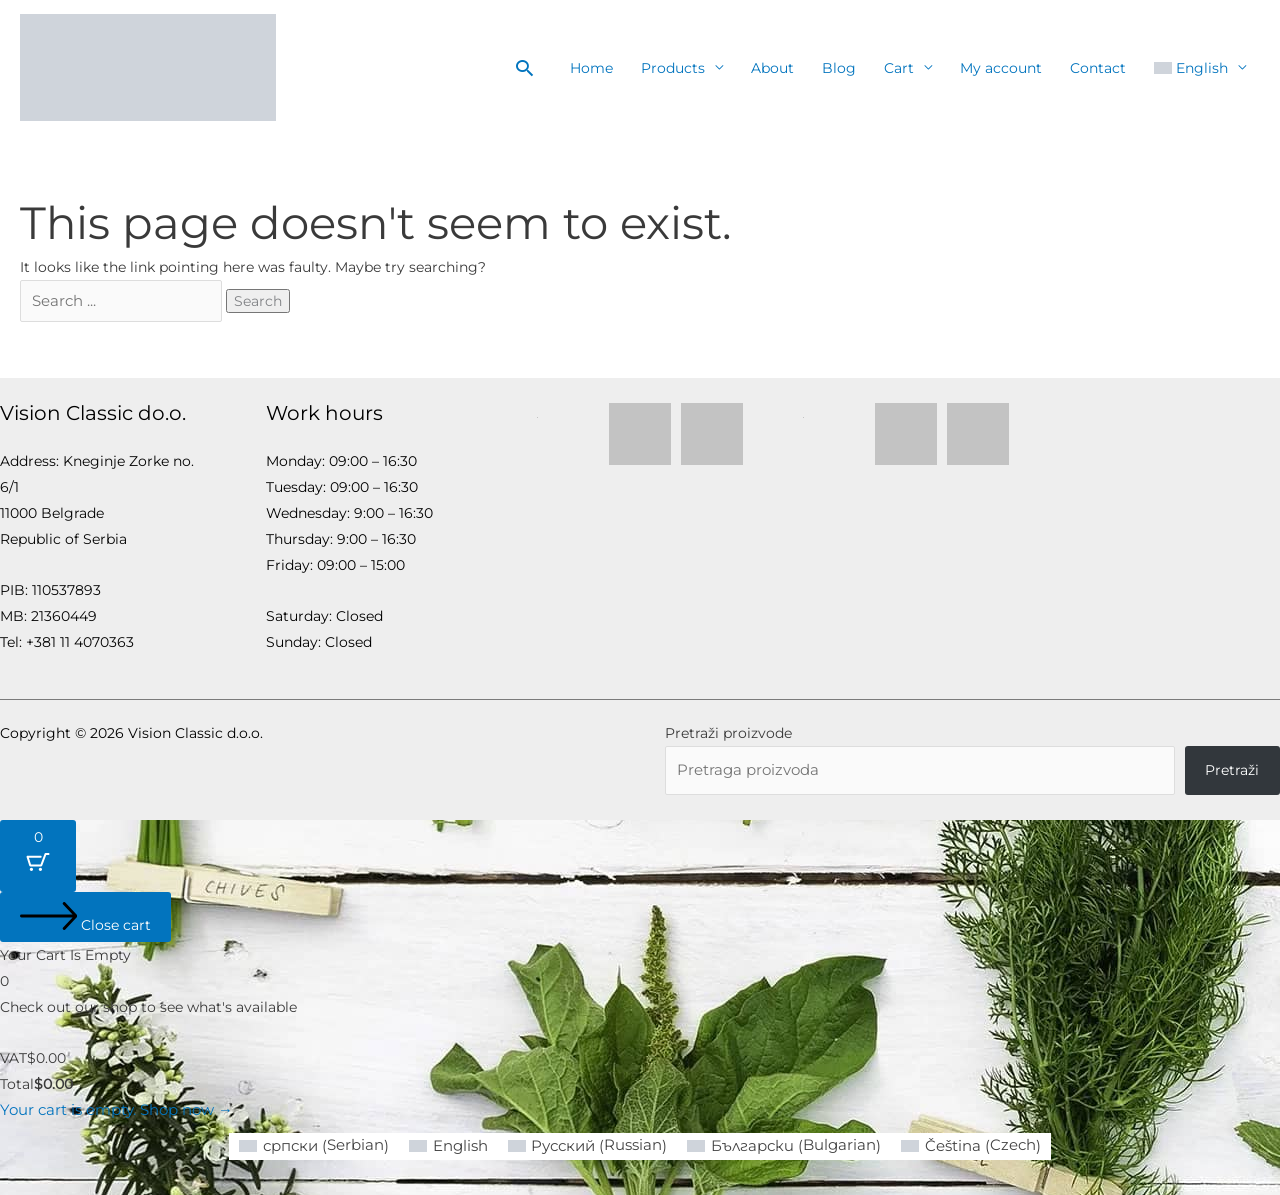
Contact (1098, 68)
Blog (839, 68)
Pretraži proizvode (728, 732)
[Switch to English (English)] (457, 1144)
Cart (899, 68)
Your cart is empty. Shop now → (111, 1109)
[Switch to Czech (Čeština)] (959, 1144)
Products (673, 68)
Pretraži (1232, 769)
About (772, 68)
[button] (524, 67)
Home (591, 68)
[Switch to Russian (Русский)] (592, 1144)
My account (1001, 68)
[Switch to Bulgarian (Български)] (780, 1144)
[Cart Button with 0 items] (38, 855)
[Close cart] (85, 916)
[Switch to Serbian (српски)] (328, 1144)
